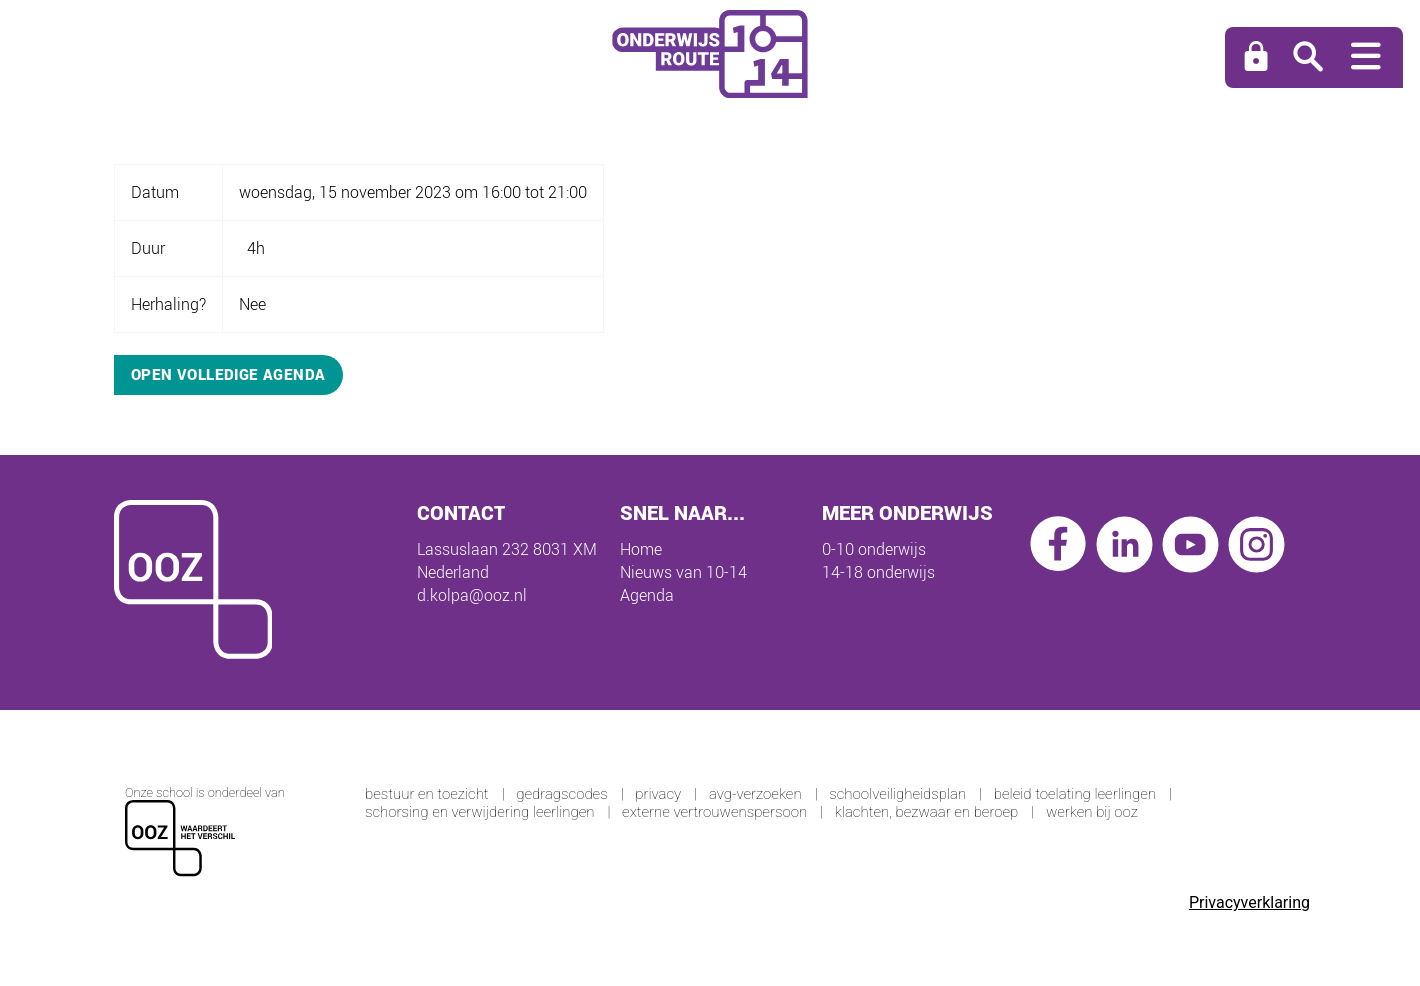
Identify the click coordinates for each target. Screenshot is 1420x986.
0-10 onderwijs (874, 549)
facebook (1058, 544)
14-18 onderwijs (878, 572)
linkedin (1124, 544)
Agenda (647, 595)
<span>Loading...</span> (710, 845)
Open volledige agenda (228, 374)
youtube (1190, 544)
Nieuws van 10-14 (683, 572)
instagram (1256, 544)
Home (641, 549)
